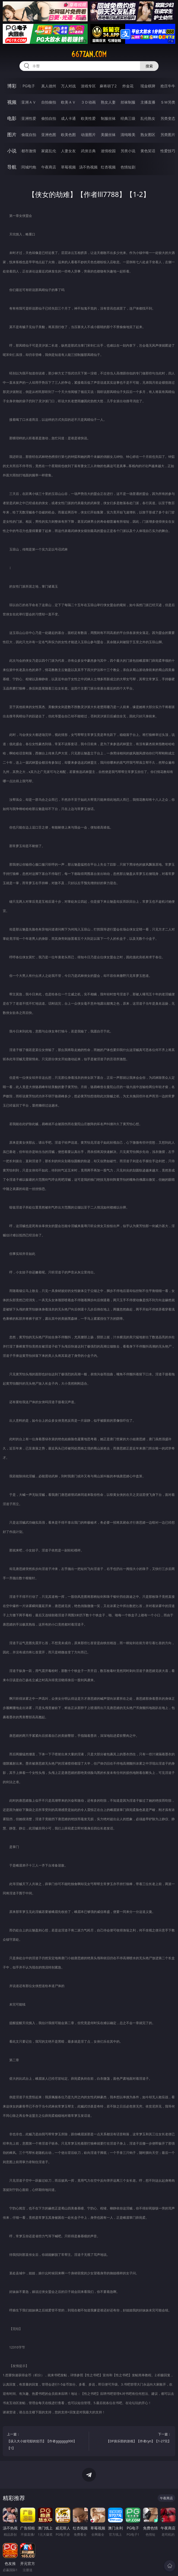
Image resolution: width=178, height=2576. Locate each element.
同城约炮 (28, 167)
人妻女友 (68, 150)
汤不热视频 (88, 167)
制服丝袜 (108, 118)
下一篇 (132, 2438)
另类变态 (167, 118)
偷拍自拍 (48, 118)
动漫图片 (88, 134)
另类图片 (167, 134)
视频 (11, 102)
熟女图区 (147, 134)
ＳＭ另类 (167, 102)
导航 (11, 167)
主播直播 (147, 102)
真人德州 (48, 86)
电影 (11, 118)
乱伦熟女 (147, 118)
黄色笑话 (147, 150)
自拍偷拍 (48, 102)
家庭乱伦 (48, 150)
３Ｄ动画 (88, 102)
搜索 (149, 66)
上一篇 (46, 2442)
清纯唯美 (128, 134)
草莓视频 (68, 167)
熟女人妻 (108, 102)
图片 (11, 134)
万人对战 (68, 86)
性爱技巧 (167, 150)
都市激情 (28, 150)
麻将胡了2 (108, 86)
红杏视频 (108, 167)
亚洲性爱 (28, 118)
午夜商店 (48, 167)
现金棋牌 (147, 86)
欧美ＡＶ (68, 102)
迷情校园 (108, 150)
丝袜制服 (128, 102)
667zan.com (89, 54)
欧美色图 (68, 134)
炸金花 (128, 86)
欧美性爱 (88, 118)
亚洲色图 (48, 134)
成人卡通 (68, 118)
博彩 (11, 86)
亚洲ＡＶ (28, 102)
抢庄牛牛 (167, 86)
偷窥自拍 (28, 134)
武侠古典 (88, 150)
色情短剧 (128, 167)
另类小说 (128, 150)
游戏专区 (88, 86)
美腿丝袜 (108, 134)
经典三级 (128, 118)
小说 (11, 151)
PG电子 (28, 86)
